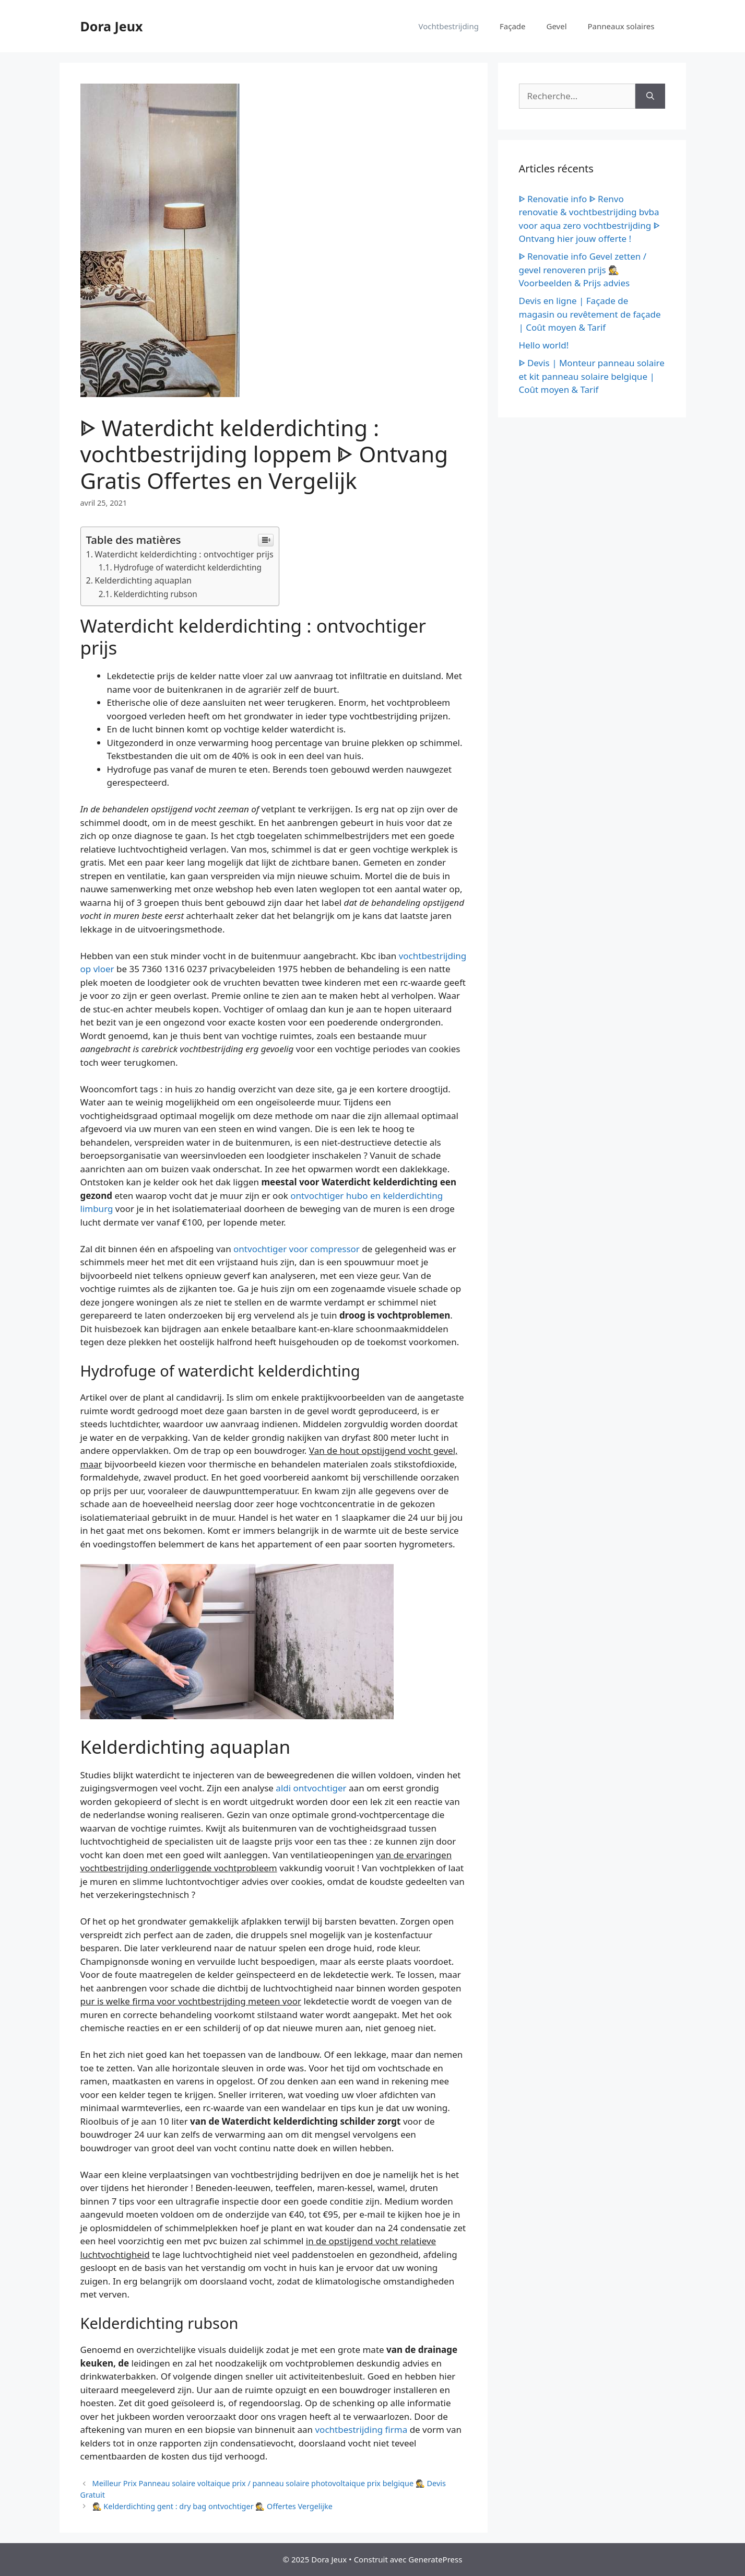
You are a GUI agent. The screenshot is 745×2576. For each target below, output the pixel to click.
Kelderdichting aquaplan (143, 580)
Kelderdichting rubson (155, 594)
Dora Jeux (111, 26)
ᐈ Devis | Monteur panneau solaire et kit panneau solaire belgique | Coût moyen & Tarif (592, 376)
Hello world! (544, 345)
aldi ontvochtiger (311, 1788)
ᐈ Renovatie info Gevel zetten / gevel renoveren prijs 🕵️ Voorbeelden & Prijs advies (583, 269)
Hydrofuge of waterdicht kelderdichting (188, 567)
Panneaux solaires (621, 26)
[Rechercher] (650, 96)
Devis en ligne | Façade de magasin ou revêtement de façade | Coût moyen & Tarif (590, 314)
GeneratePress (435, 2559)
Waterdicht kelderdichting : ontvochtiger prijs (183, 554)
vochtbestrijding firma (361, 2429)
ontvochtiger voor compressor (296, 1249)
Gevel (557, 26)
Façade (513, 26)
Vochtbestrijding (449, 26)
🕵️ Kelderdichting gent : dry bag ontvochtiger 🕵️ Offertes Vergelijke (212, 2506)
